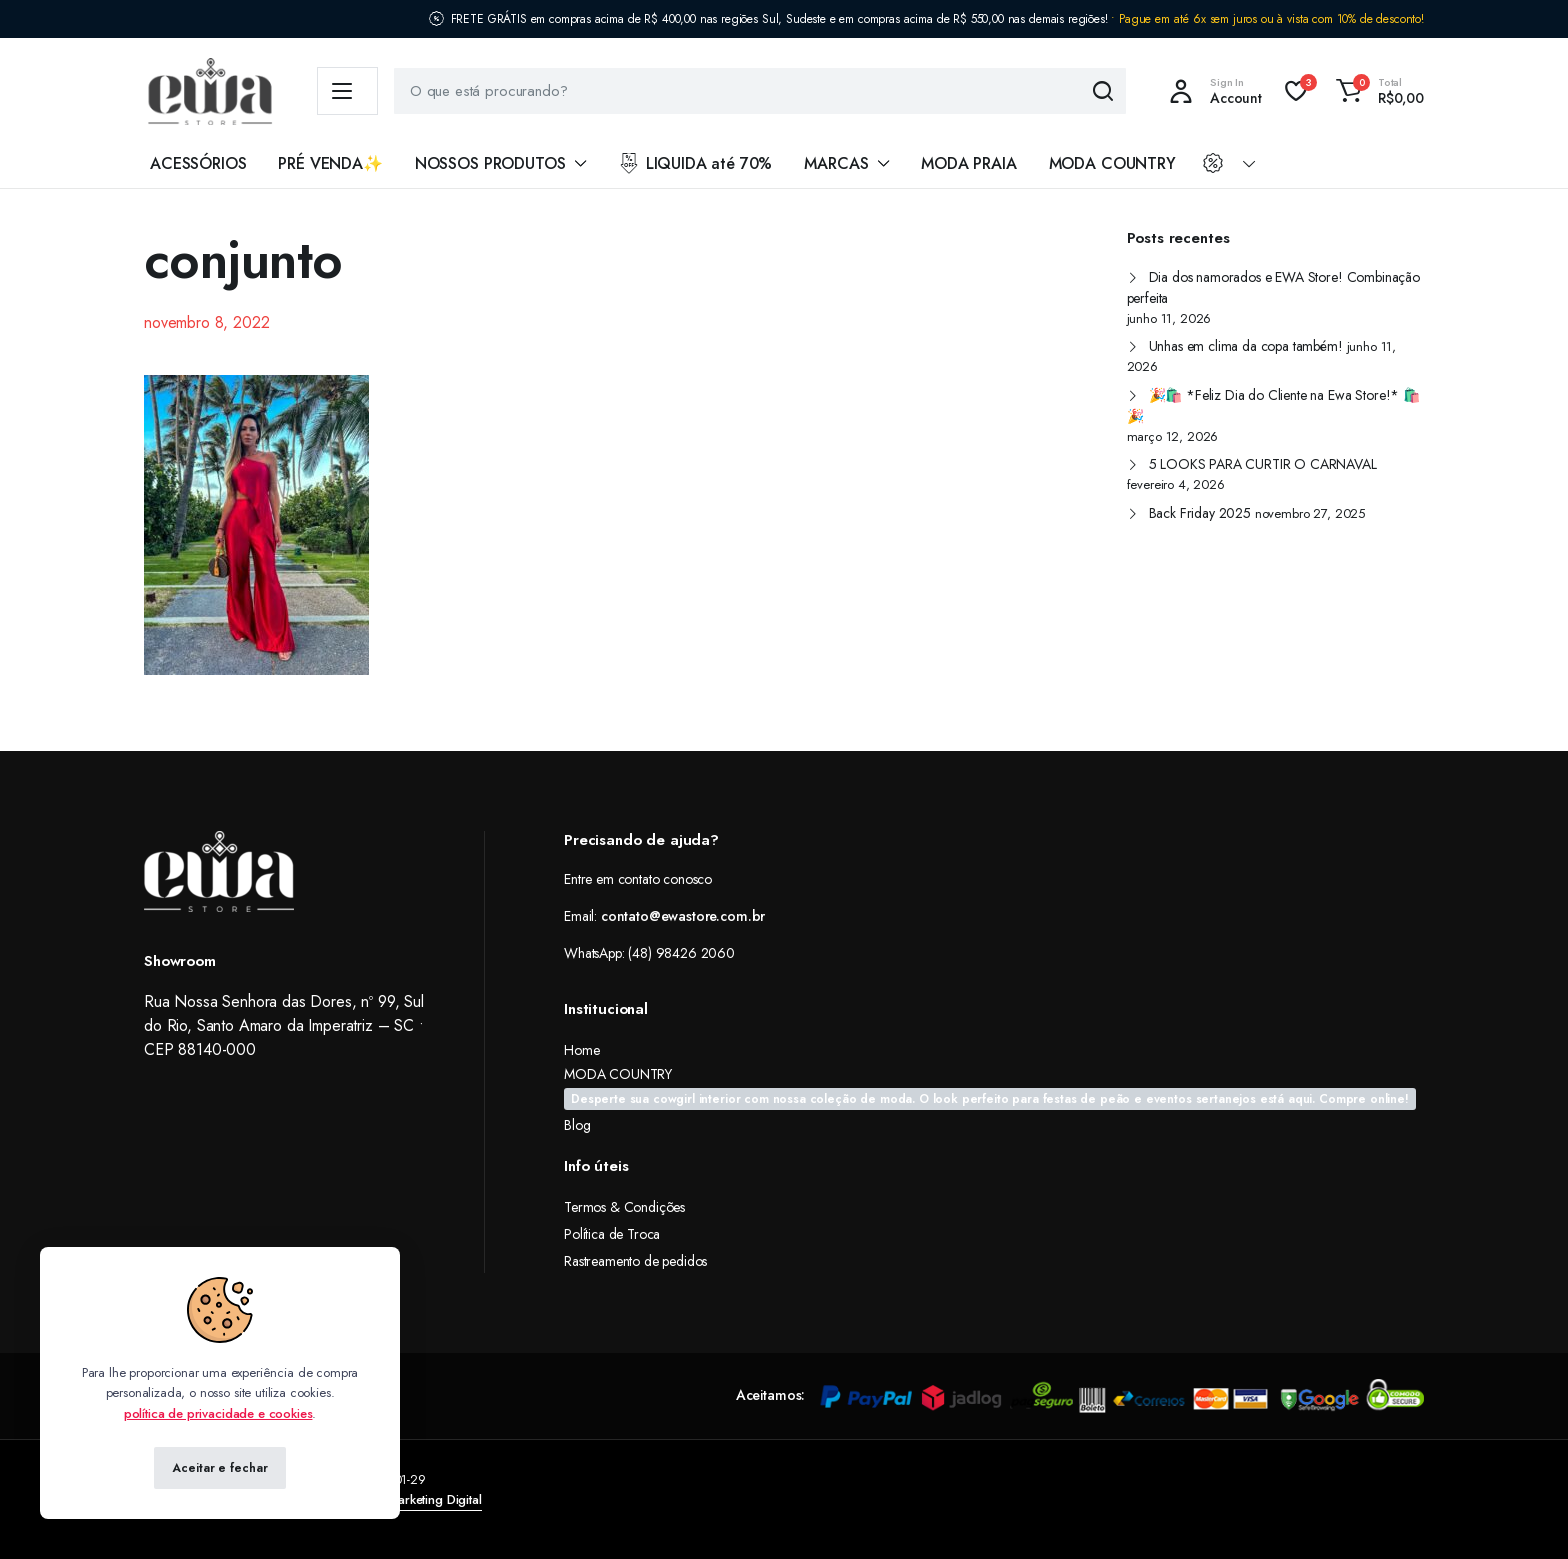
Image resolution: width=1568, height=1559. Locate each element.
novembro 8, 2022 (206, 322)
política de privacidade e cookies (218, 1413)
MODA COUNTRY (1112, 163)
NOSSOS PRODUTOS (490, 163)
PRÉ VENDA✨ (330, 163)
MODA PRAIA (968, 163)
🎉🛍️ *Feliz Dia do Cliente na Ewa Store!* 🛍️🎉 (1273, 405)
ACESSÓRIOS (198, 163)
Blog (577, 1125)
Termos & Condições (624, 1207)
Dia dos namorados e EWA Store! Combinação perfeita (1273, 287)
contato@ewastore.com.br (683, 916)
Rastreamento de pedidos (635, 1261)
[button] (1377, 91)
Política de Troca (612, 1234)
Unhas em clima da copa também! (1246, 346)
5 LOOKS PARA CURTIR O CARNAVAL (1263, 464)
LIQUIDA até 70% (695, 163)
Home (581, 1050)
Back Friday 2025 (1200, 513)
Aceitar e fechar (219, 1468)
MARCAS (836, 163)
